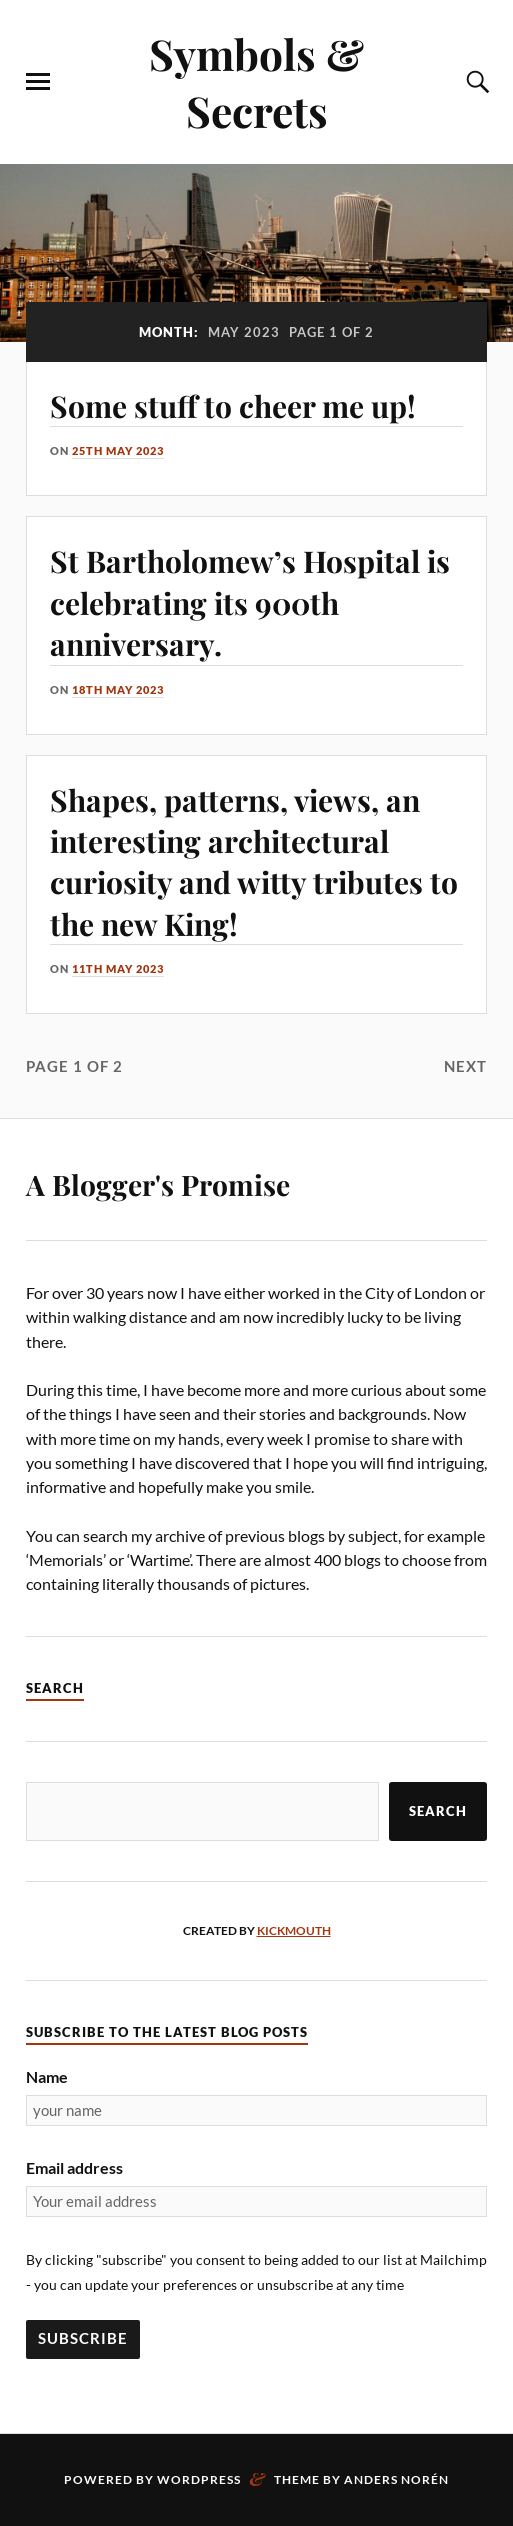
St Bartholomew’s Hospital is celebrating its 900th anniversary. (250, 602)
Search (438, 1811)
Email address (74, 2167)
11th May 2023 (118, 968)
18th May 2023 (118, 689)
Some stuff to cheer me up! (233, 406)
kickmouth (294, 1930)
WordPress (199, 2479)
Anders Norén (396, 2479)
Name (47, 2076)
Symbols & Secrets (256, 82)
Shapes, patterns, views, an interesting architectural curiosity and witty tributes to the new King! (254, 862)
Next (465, 1066)
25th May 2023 (118, 450)
